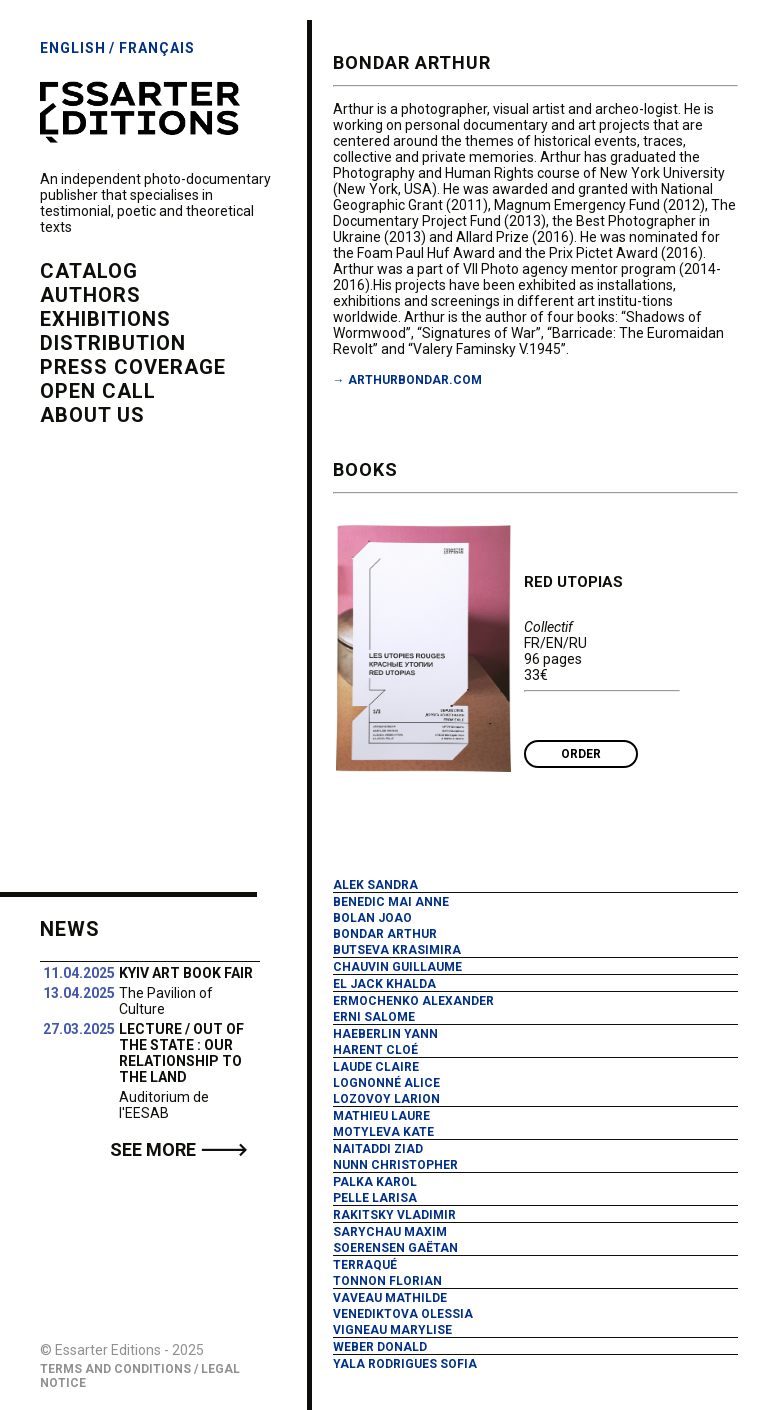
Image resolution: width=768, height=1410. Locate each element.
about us (92, 415)
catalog (89, 271)
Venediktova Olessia (403, 1314)
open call (98, 391)
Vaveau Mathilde (390, 1298)
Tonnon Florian (387, 1281)
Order (581, 754)
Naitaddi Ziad (378, 1149)
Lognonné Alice (386, 1083)
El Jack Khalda (384, 984)
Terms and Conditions (115, 1369)
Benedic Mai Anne (391, 902)
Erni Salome (374, 1017)
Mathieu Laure (381, 1116)
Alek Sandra (375, 885)
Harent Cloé (375, 1050)
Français (157, 48)
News (70, 929)
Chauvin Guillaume (397, 967)
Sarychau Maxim (390, 1232)
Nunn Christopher (395, 1165)
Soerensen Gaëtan (395, 1248)
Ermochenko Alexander (413, 1001)
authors (90, 295)
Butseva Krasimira (397, 950)
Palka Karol (375, 1182)
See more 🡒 (178, 1149)
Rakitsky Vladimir (394, 1215)
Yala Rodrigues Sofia (405, 1364)
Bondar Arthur (385, 934)
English (73, 48)
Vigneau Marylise (392, 1330)
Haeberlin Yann (385, 1034)
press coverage (133, 367)
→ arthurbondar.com (407, 380)
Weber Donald (380, 1347)
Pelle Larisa (375, 1198)
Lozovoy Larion (386, 1099)
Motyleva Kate (383, 1132)
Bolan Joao (372, 918)
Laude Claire (376, 1067)
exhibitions (105, 319)
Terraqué (365, 1265)
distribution (113, 343)
